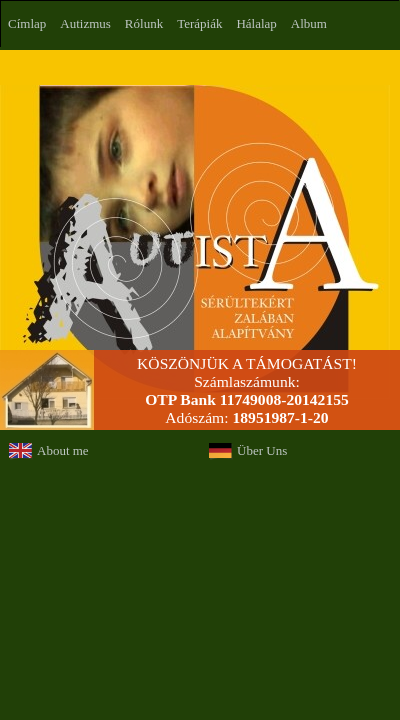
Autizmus (85, 23)
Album (309, 23)
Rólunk (144, 23)
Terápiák (199, 23)
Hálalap (256, 23)
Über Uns (262, 450)
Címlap (27, 23)
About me (63, 450)
